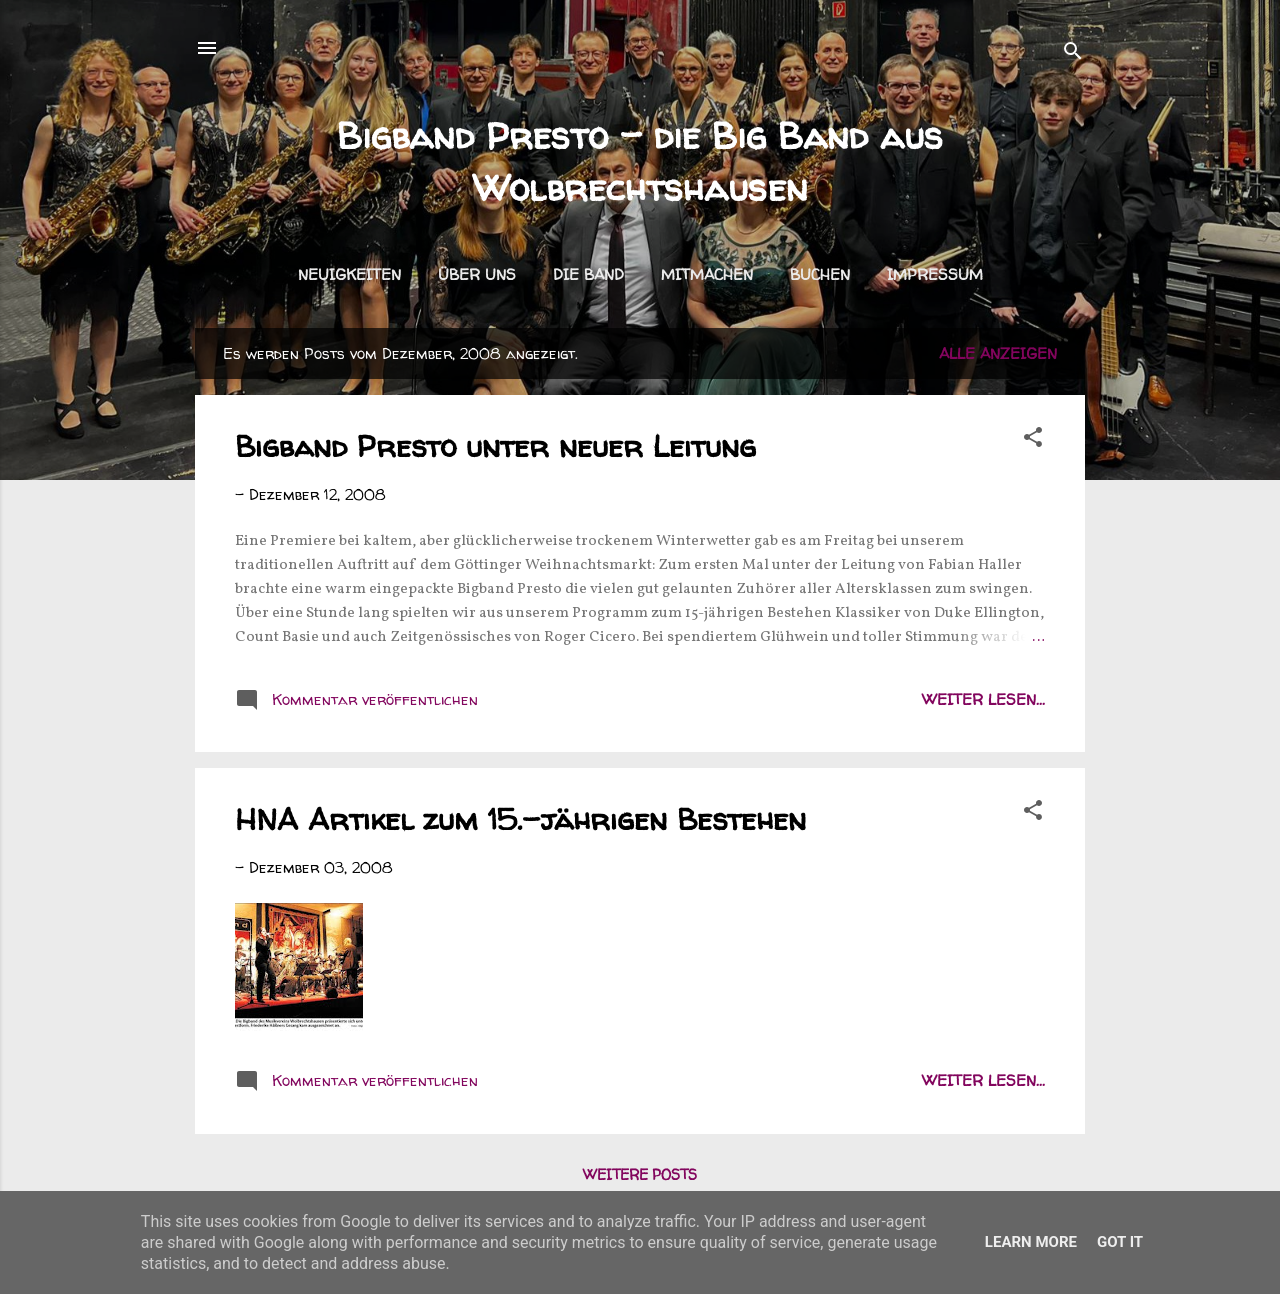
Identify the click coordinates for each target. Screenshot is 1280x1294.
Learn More (1031, 1242)
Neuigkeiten (349, 274)
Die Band (588, 274)
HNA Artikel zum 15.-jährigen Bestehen (520, 818)
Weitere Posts (640, 1174)
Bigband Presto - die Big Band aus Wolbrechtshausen (640, 161)
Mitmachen (707, 274)
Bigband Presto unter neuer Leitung (495, 445)
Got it (1120, 1242)
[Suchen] (1073, 54)
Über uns (477, 274)
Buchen (820, 274)
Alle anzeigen (998, 353)
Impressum (935, 274)
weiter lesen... (983, 699)
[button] (1033, 440)
